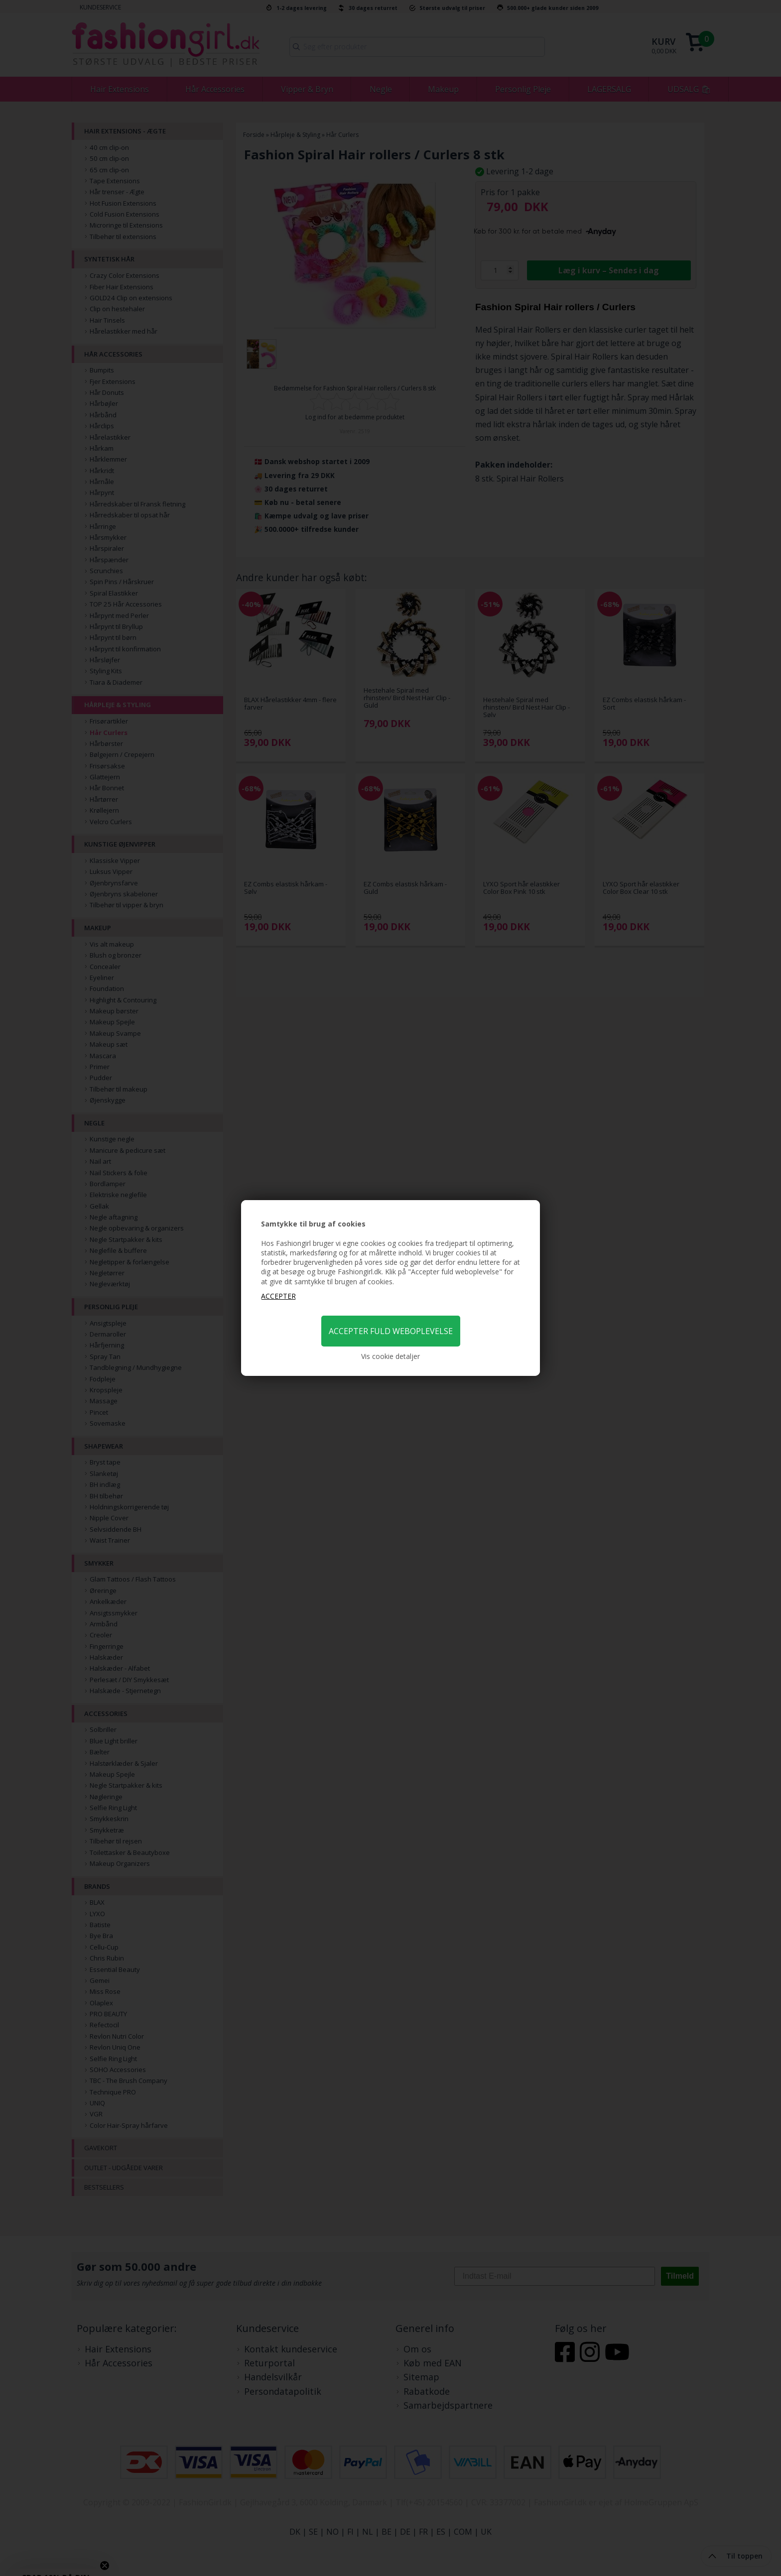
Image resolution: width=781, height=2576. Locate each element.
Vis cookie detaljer (390, 1356)
